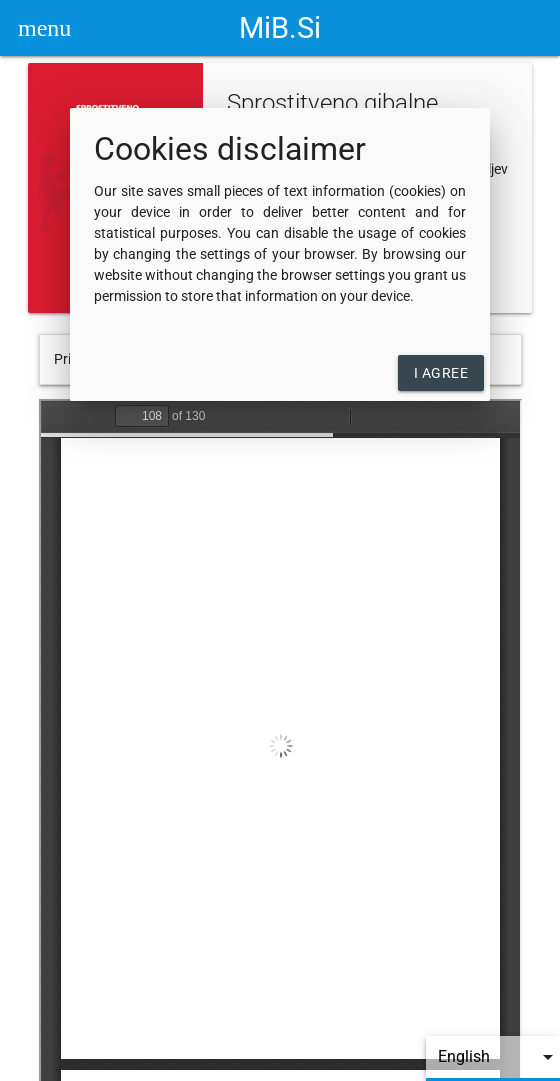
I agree (441, 373)
